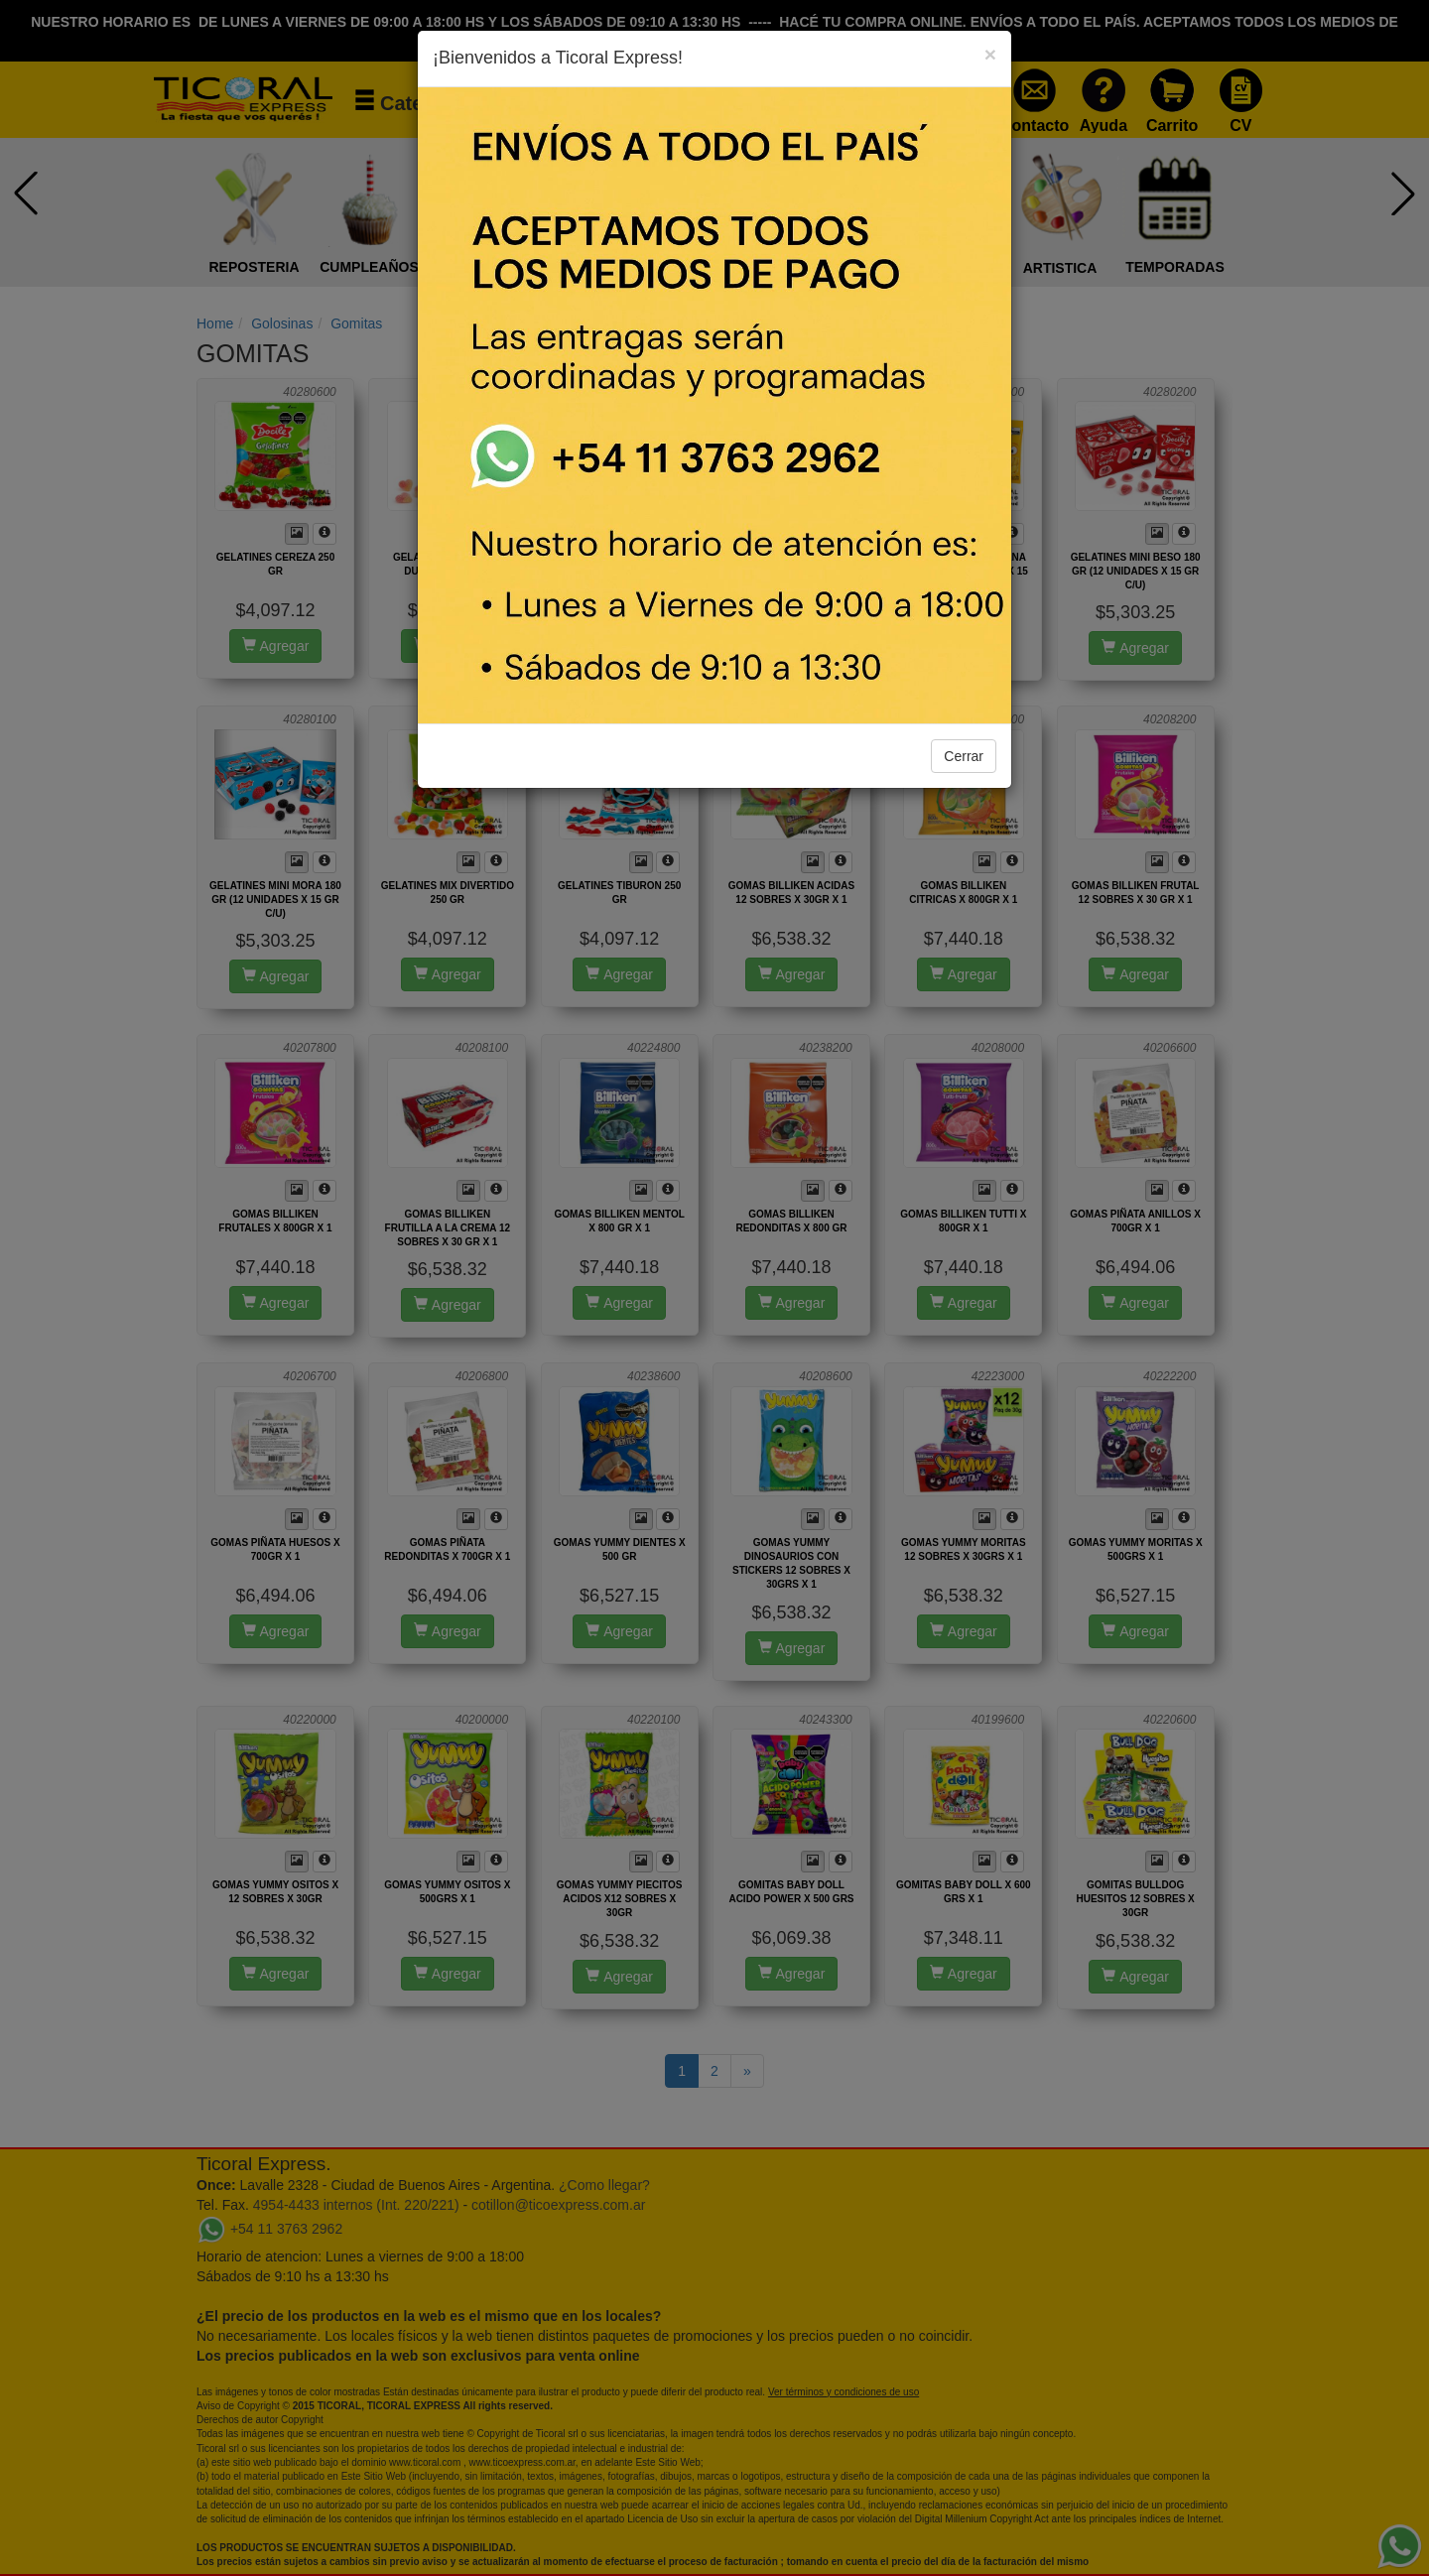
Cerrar (963, 756)
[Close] (990, 54)
